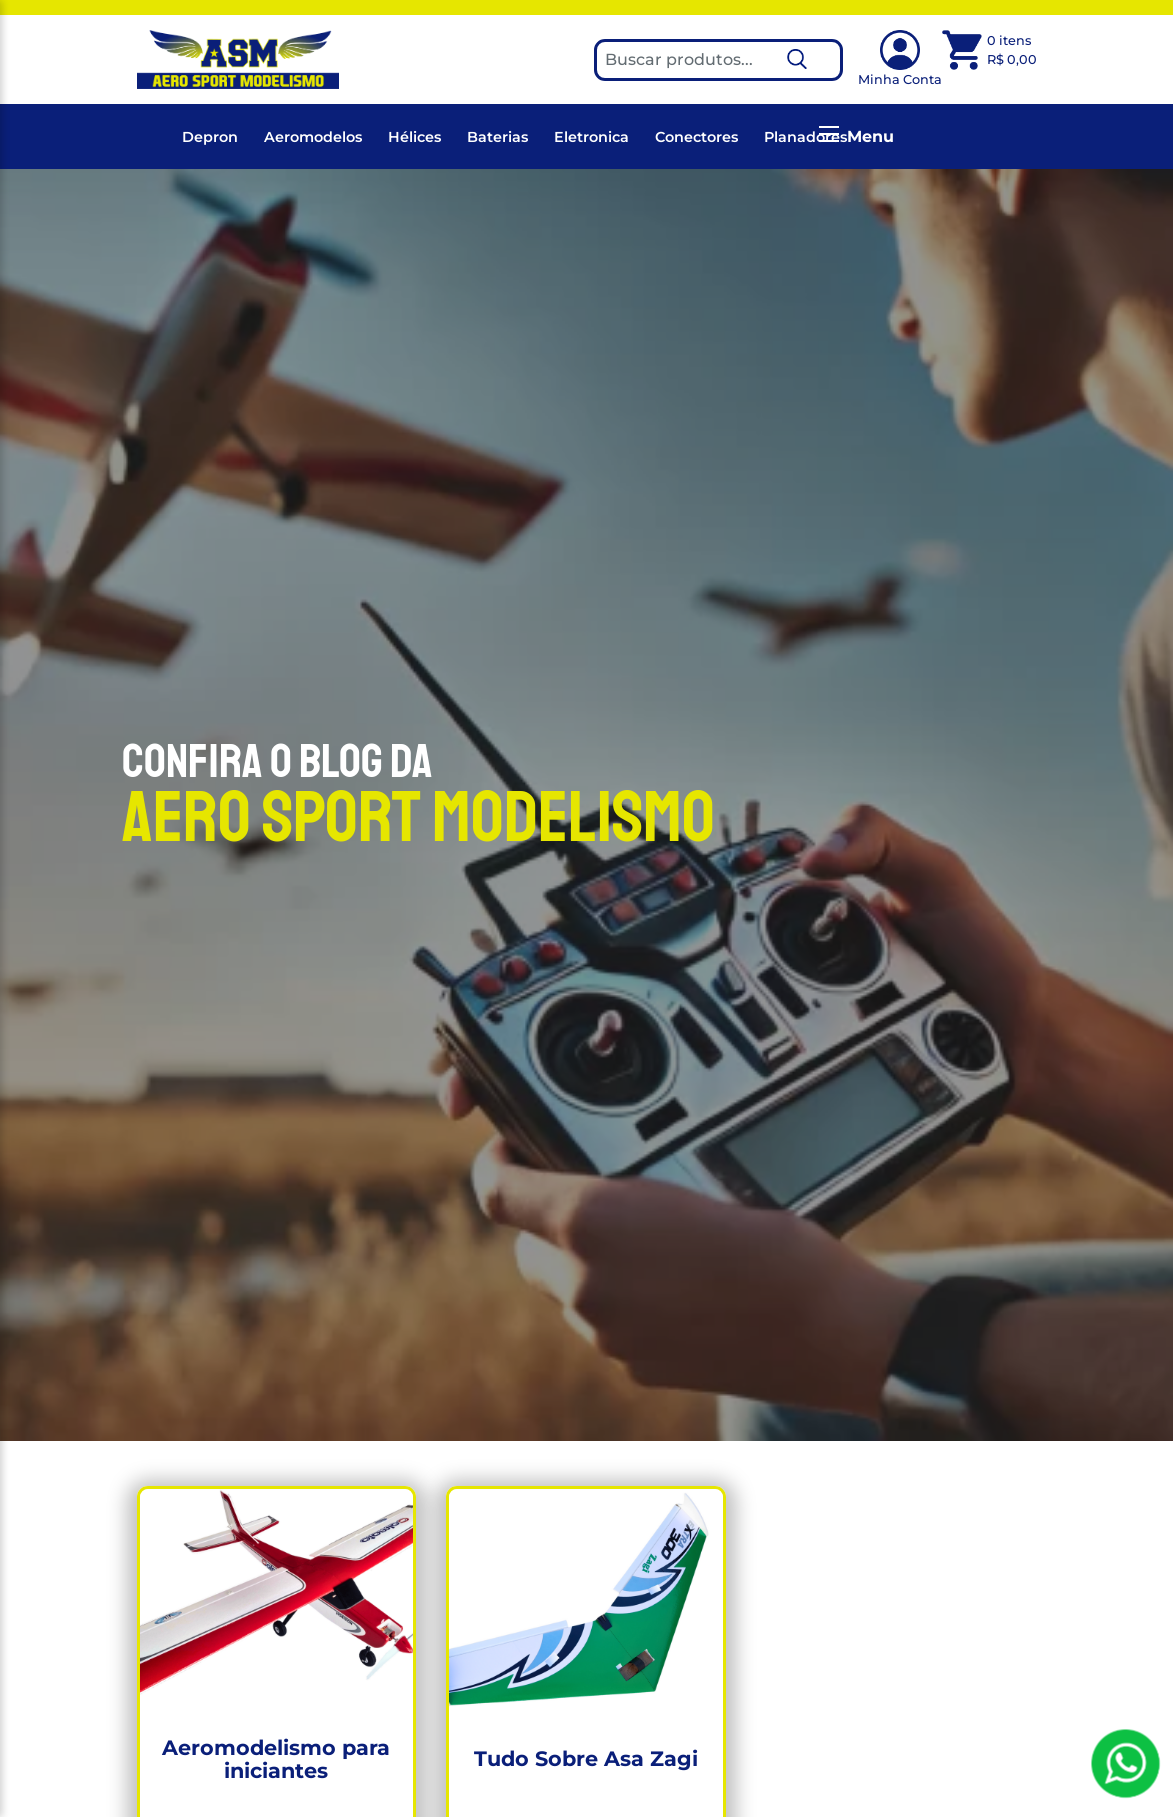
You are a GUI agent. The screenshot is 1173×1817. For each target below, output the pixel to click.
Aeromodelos (313, 137)
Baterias (497, 137)
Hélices (414, 137)
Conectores (696, 137)
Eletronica (591, 137)
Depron (210, 137)
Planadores (805, 137)
